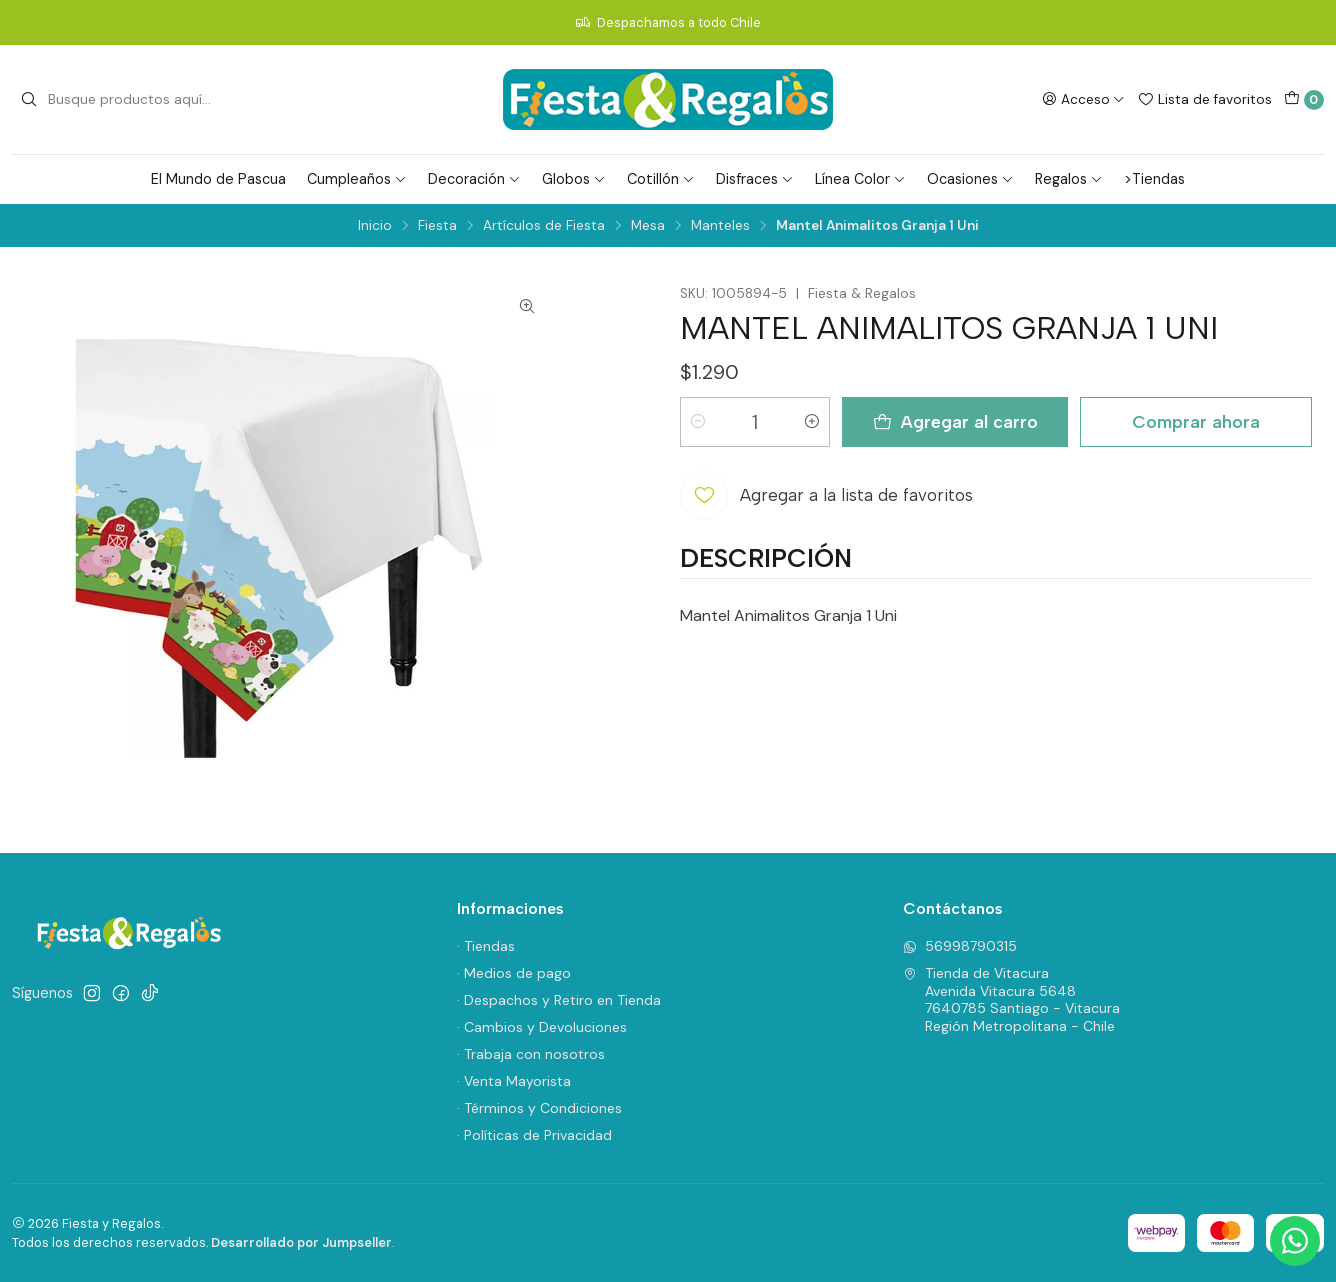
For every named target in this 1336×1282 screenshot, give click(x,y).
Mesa (648, 226)
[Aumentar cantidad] (812, 422)
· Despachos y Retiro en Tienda (559, 1000)
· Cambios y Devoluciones (542, 1027)
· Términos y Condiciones (539, 1108)
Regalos (1069, 179)
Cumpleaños (357, 179)
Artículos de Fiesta (544, 226)
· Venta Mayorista (514, 1081)
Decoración (474, 179)
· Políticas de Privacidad (534, 1135)
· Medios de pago (514, 973)
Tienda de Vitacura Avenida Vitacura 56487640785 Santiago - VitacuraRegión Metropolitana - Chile (1011, 999)
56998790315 (960, 946)
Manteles (720, 226)
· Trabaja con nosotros (531, 1054)
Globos (574, 179)
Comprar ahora (1196, 421)
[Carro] (1304, 100)
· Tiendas (486, 946)
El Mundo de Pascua (218, 179)
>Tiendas (1154, 179)
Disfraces (755, 179)
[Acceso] (1083, 99)
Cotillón (661, 179)
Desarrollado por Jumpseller (301, 1242)
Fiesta (437, 226)
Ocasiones (970, 179)
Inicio (375, 226)
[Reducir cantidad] (698, 422)
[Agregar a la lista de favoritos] (826, 495)
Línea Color (860, 179)
